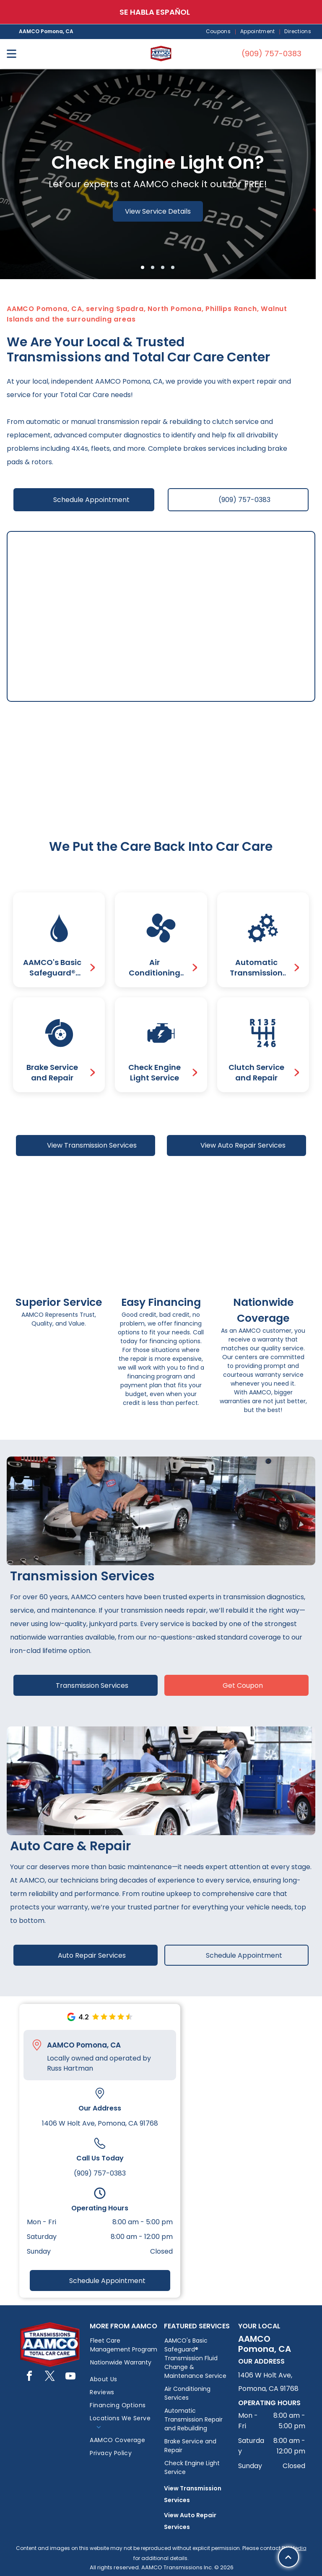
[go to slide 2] (152, 267)
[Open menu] (11, 53)
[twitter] (50, 2377)
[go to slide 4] (172, 267)
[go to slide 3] (162, 267)
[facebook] (29, 2377)
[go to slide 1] (142, 267)
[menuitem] (219, 31)
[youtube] (70, 2377)
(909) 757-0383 (100, 2173)
